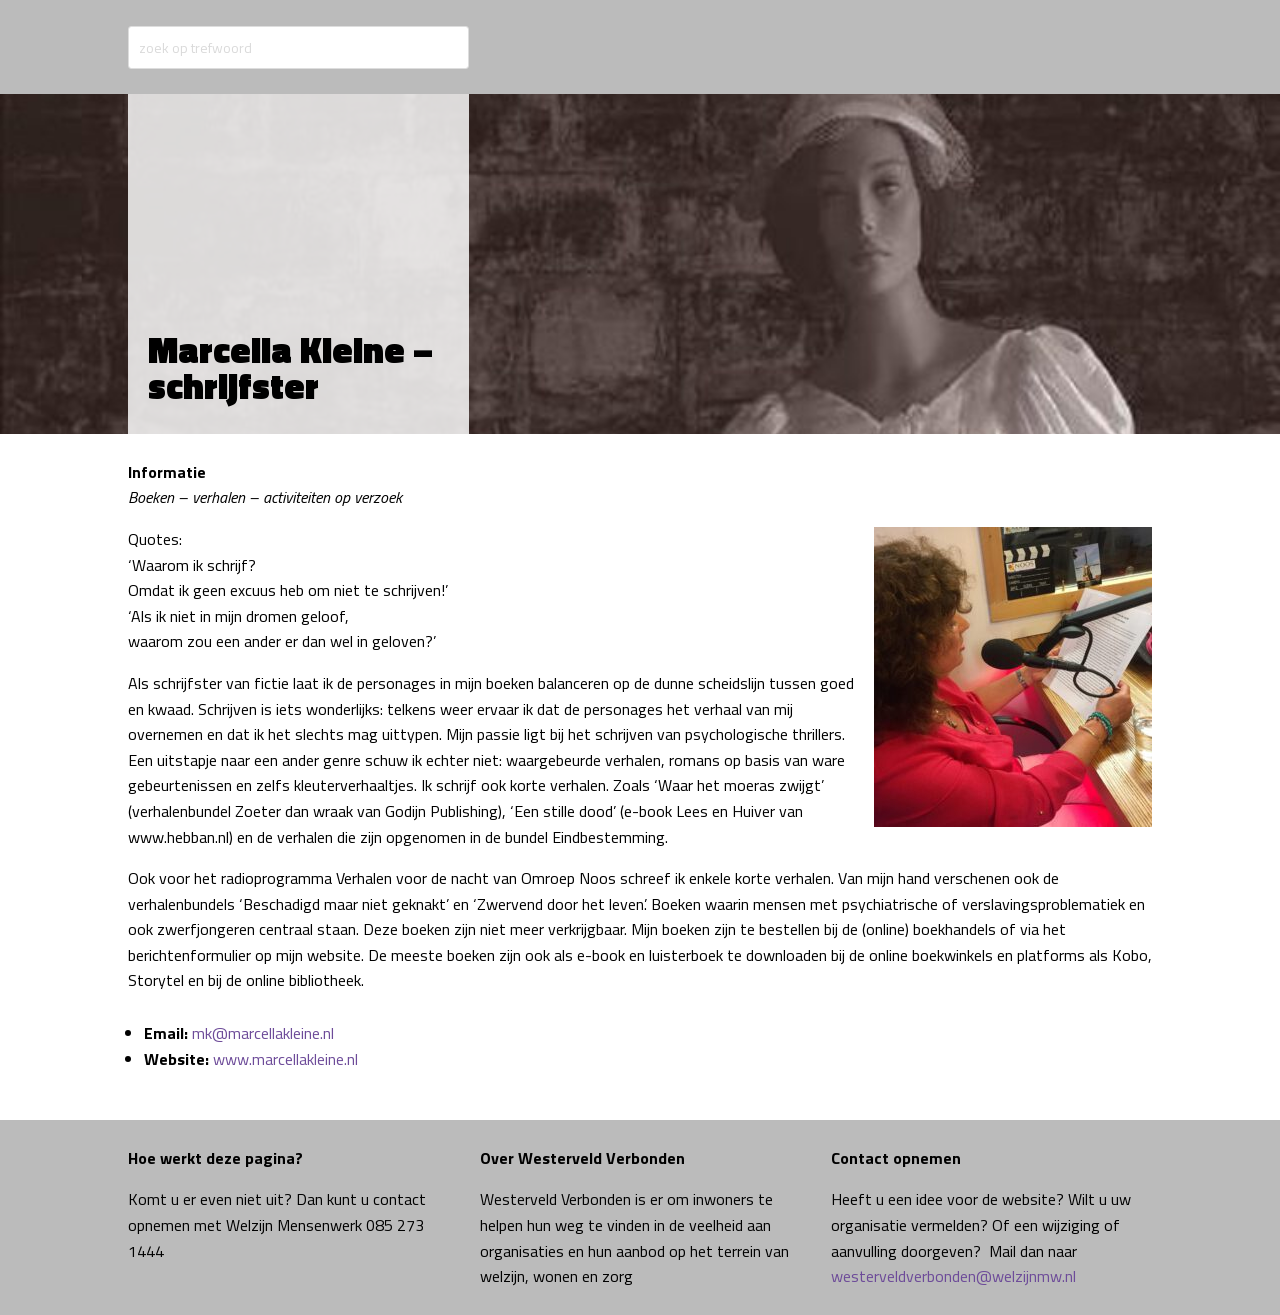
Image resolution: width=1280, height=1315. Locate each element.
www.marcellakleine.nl (285, 1059)
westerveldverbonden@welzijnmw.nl (953, 1276)
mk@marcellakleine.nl (263, 1033)
